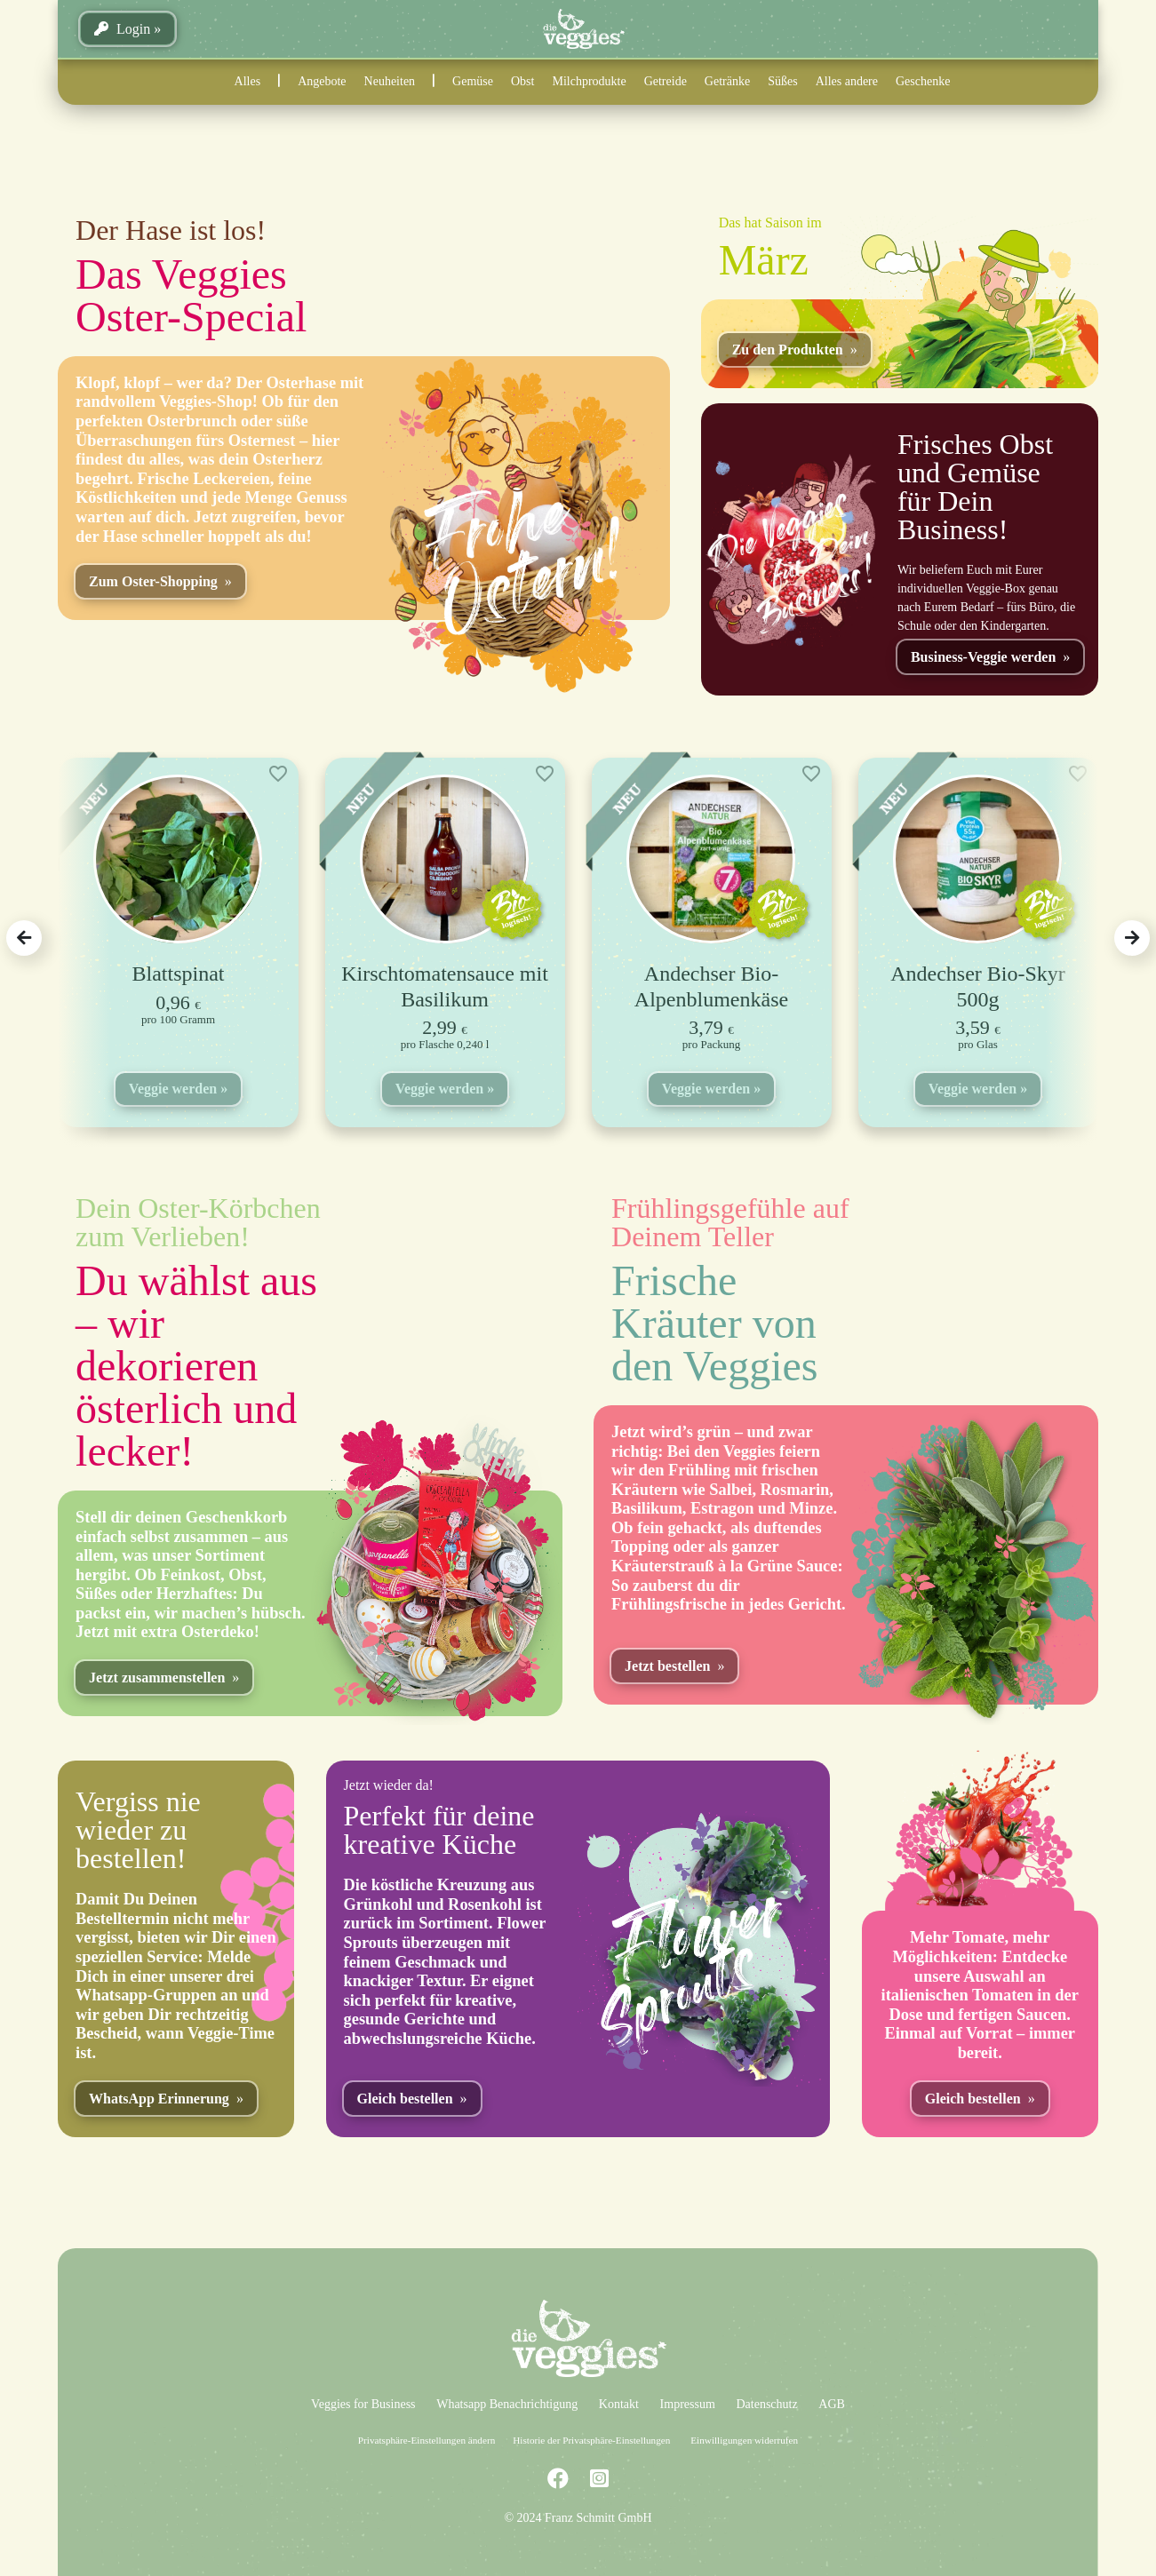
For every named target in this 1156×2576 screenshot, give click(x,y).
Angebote (322, 81)
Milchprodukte (589, 81)
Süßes (782, 81)
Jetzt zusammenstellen (157, 1677)
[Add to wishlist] (278, 773)
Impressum (687, 2404)
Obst (522, 81)
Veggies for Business (363, 2404)
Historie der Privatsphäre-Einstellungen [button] (591, 2440)
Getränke (727, 81)
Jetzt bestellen (667, 1666)
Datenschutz (766, 2404)
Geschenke (923, 81)
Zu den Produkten (787, 349)
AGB (831, 2404)
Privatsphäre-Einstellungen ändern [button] (426, 2440)
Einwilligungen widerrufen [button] (744, 2440)
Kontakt (619, 2404)
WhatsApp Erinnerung (159, 2098)
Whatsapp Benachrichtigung (507, 2404)
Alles (248, 81)
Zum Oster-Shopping (153, 581)
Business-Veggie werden (983, 656)
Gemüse (472, 81)
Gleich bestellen (405, 2098)
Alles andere (847, 81)
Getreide (665, 81)
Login (122, 28)
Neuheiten (390, 81)
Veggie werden (173, 1088)
